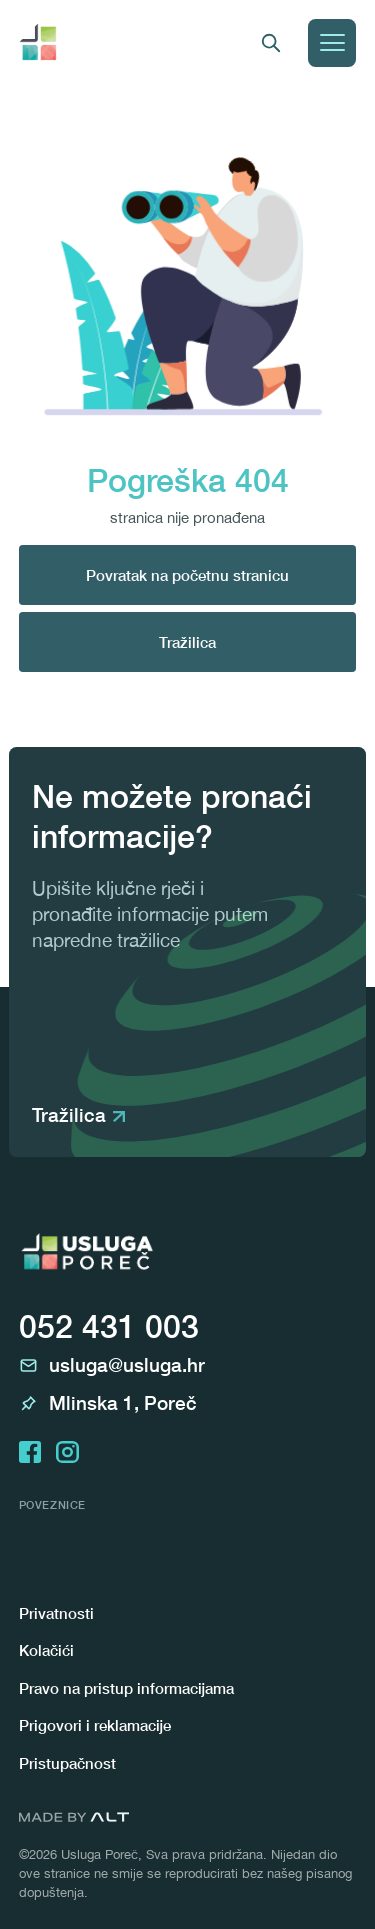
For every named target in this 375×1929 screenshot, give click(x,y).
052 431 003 (109, 1326)
